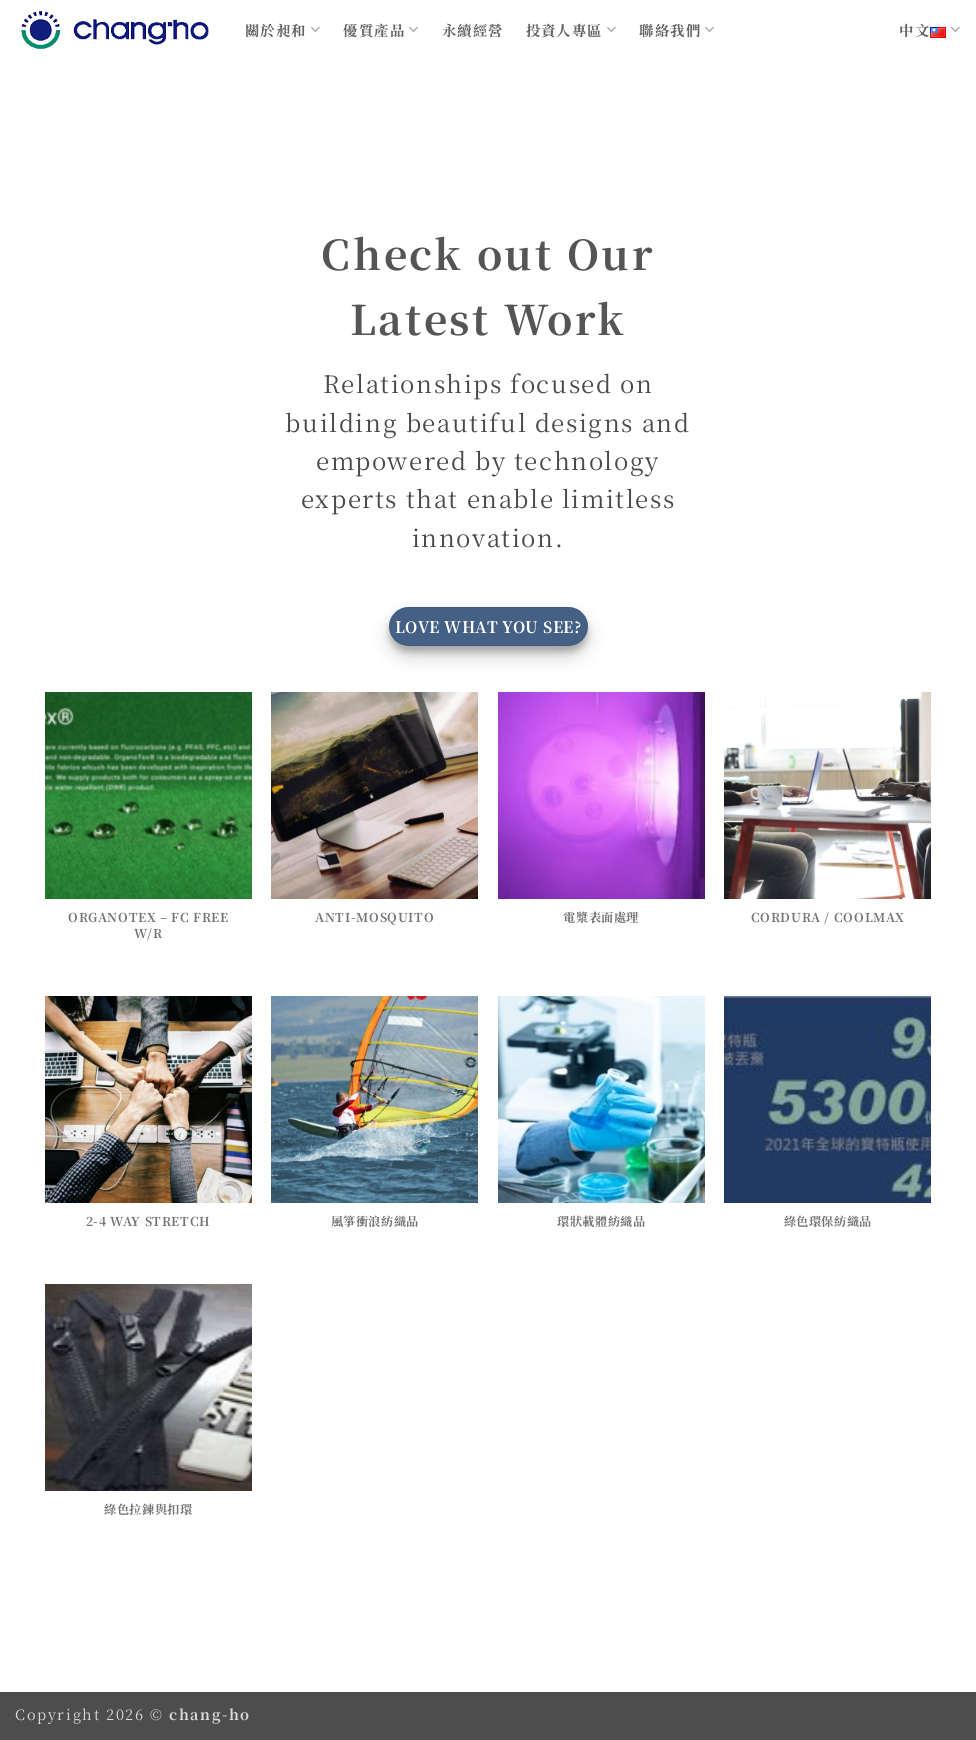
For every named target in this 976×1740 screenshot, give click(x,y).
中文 (930, 29)
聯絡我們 (677, 29)
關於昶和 (283, 29)
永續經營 (473, 29)
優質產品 (381, 29)
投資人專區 (572, 29)
